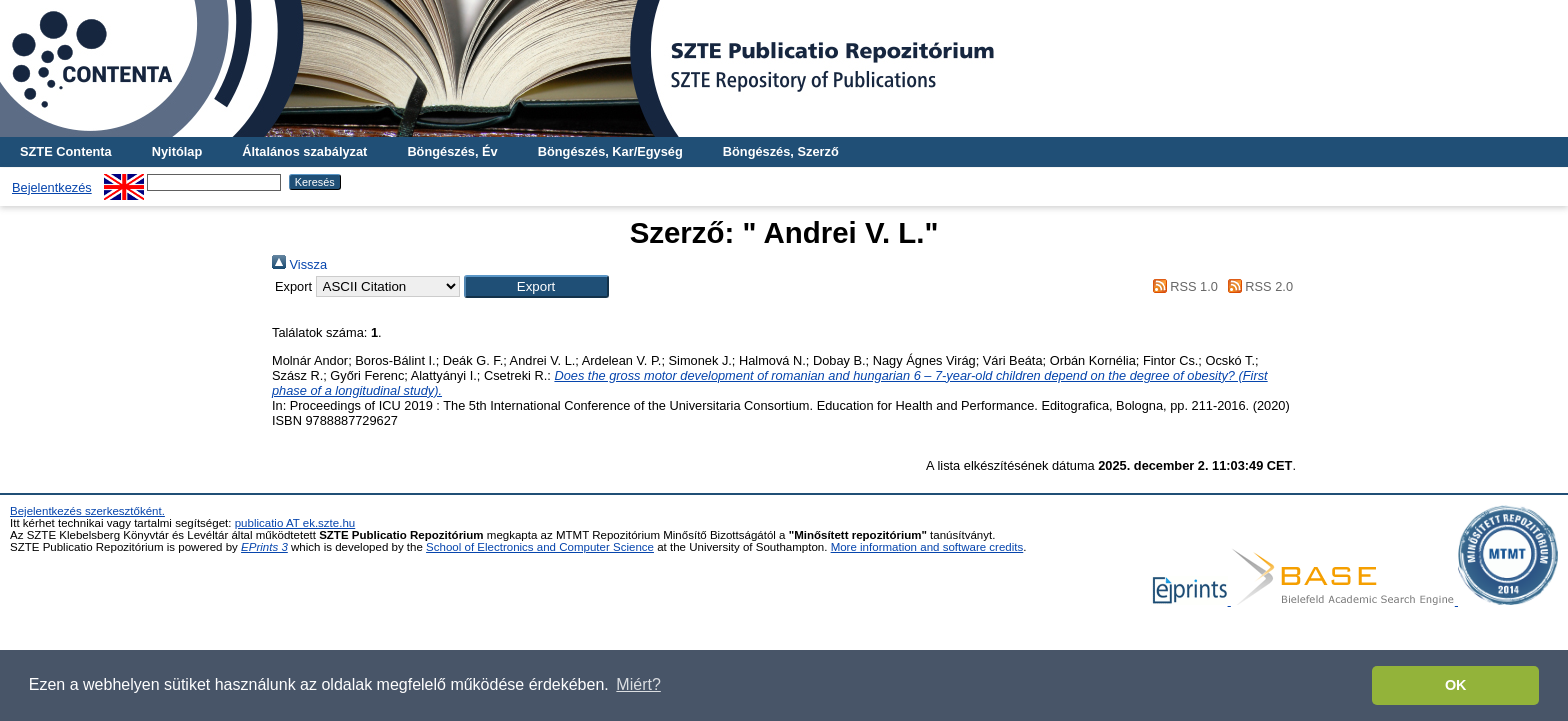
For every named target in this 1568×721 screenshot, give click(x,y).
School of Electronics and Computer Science (540, 547)
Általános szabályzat (304, 151)
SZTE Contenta (66, 151)
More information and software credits (927, 547)
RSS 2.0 (1257, 286)
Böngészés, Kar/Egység (610, 151)
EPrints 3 (264, 547)
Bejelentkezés (52, 187)
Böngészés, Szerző (781, 151)
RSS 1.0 (1182, 286)
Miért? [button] (638, 684)
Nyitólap (177, 151)
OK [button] (1456, 685)
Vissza (299, 264)
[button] (536, 286)
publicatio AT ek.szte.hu (295, 523)
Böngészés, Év (452, 151)
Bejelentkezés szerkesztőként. (87, 511)
